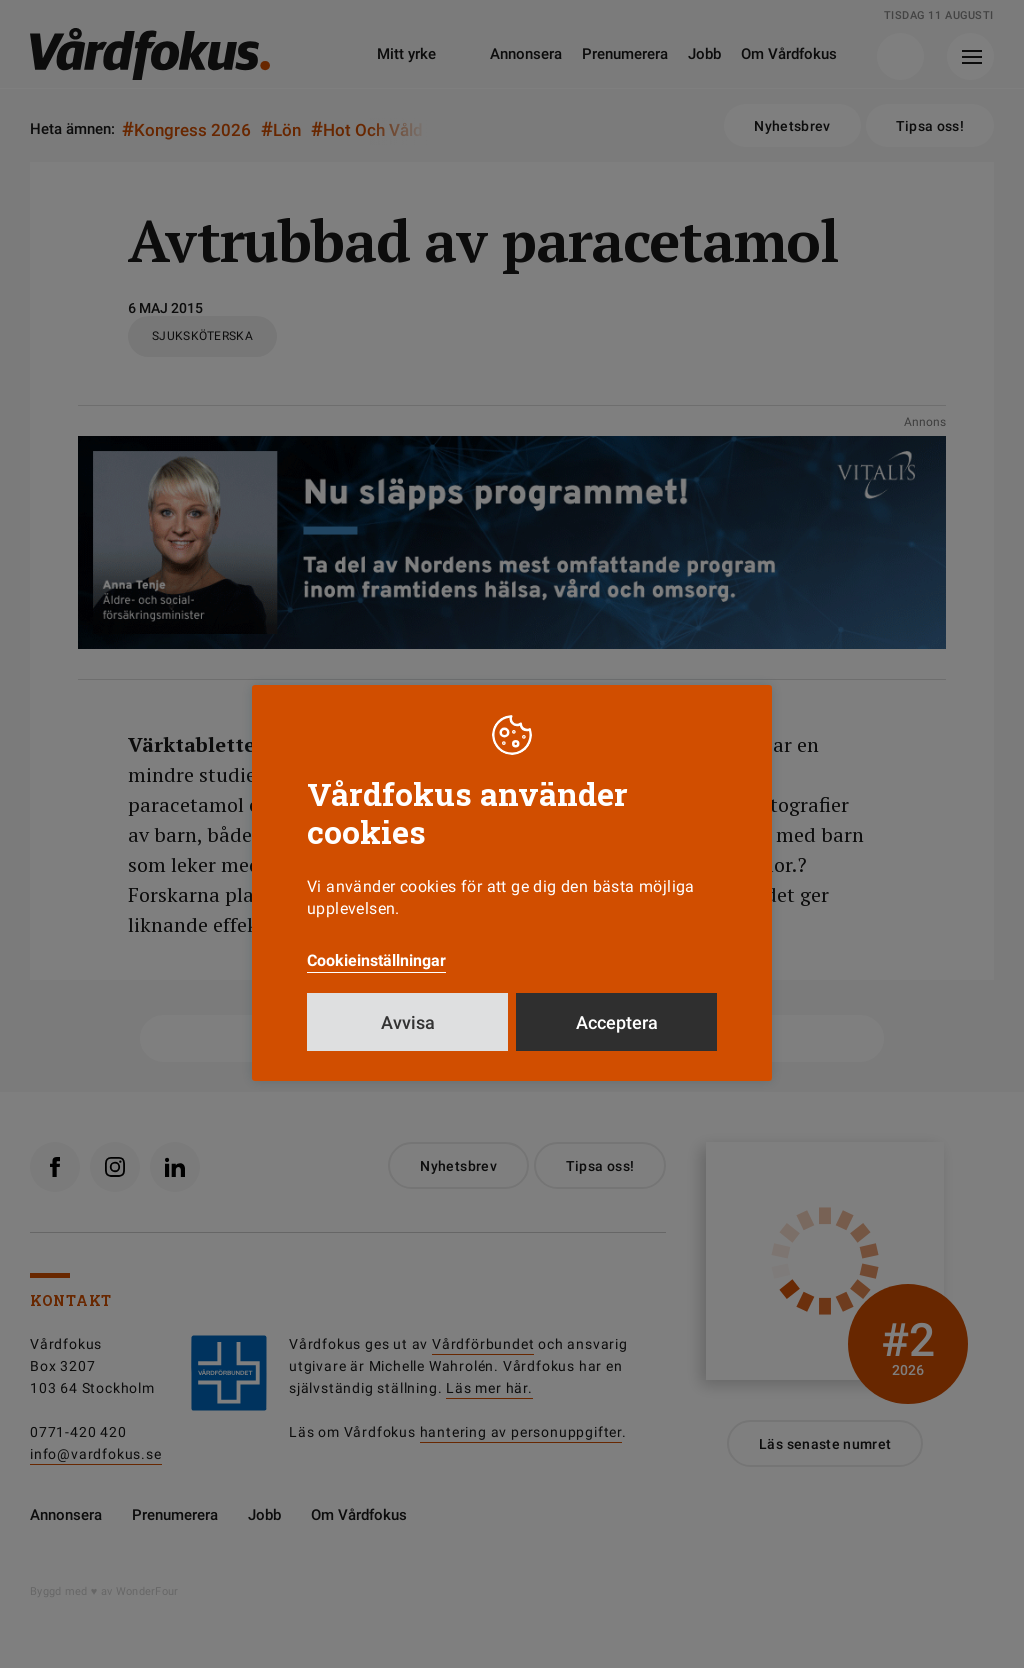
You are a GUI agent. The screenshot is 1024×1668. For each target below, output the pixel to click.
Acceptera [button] (617, 1022)
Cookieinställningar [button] (376, 960)
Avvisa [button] (408, 1022)
